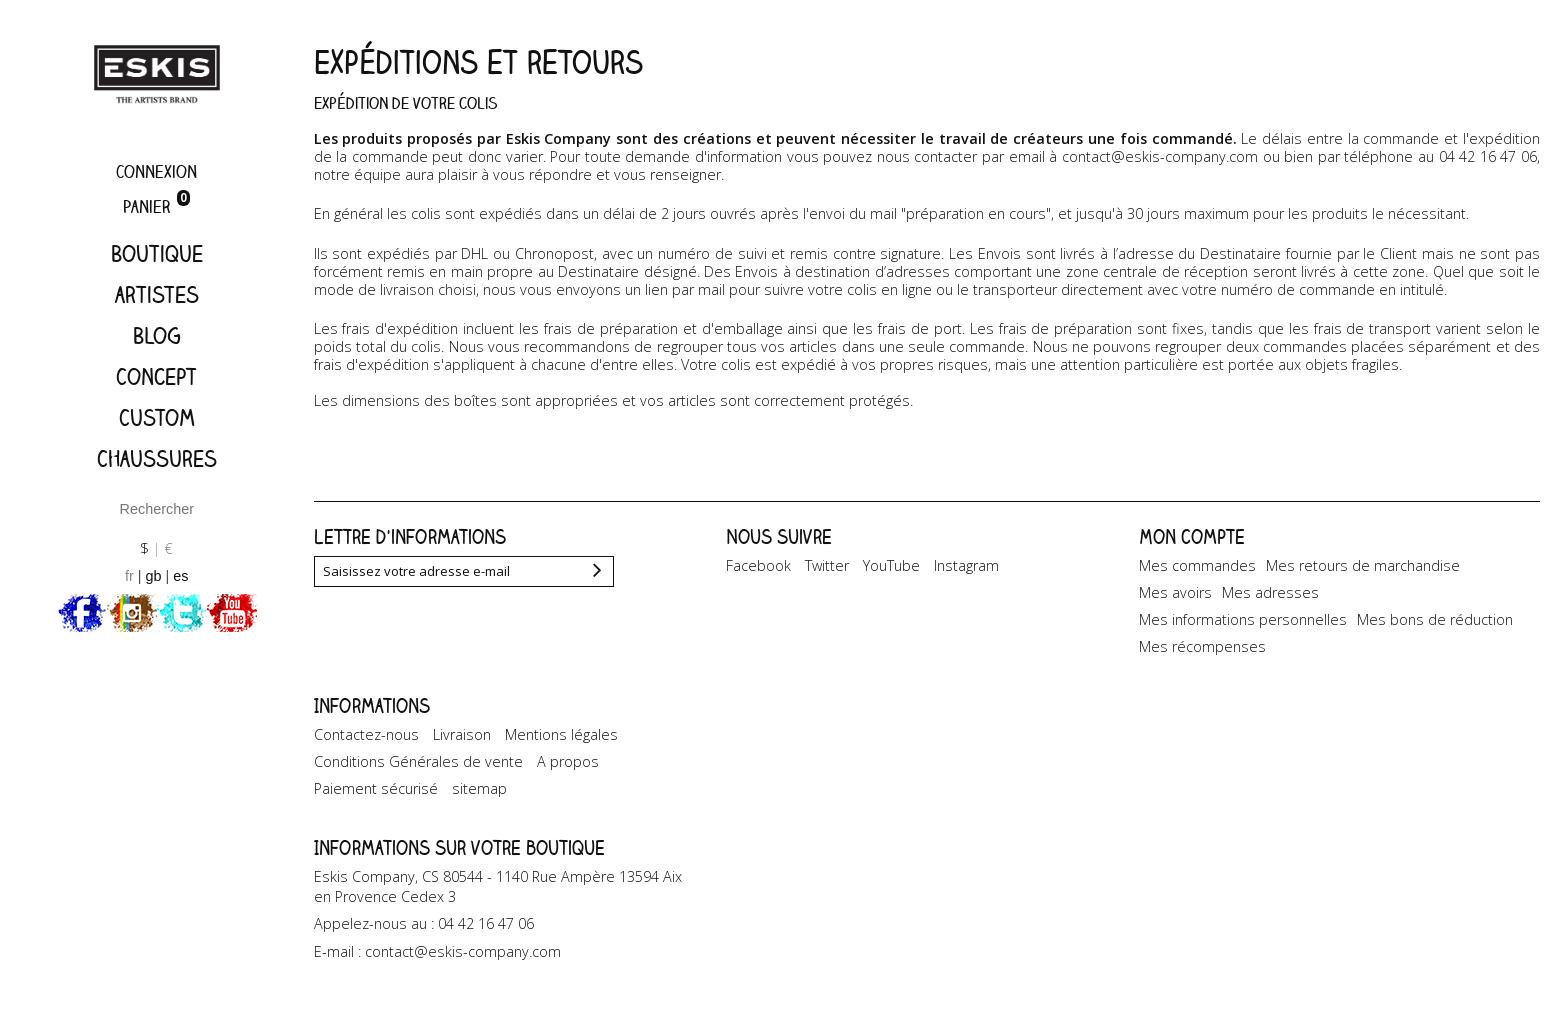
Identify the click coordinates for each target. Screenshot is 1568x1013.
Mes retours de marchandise (1363, 565)
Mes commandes (1197, 565)
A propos (568, 761)
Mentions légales (561, 734)
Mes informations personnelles (1243, 619)
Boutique (157, 253)
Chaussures (157, 458)
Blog (157, 335)
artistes (157, 294)
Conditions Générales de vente (418, 761)
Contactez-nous (366, 734)
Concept (156, 376)
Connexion (156, 171)
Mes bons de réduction (1435, 619)
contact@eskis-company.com (1160, 156)
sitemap (479, 788)
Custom (157, 417)
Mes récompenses (1202, 646)
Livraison (462, 734)
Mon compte (1192, 536)
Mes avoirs (1175, 592)
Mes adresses (1270, 592)
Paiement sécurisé (376, 788)
